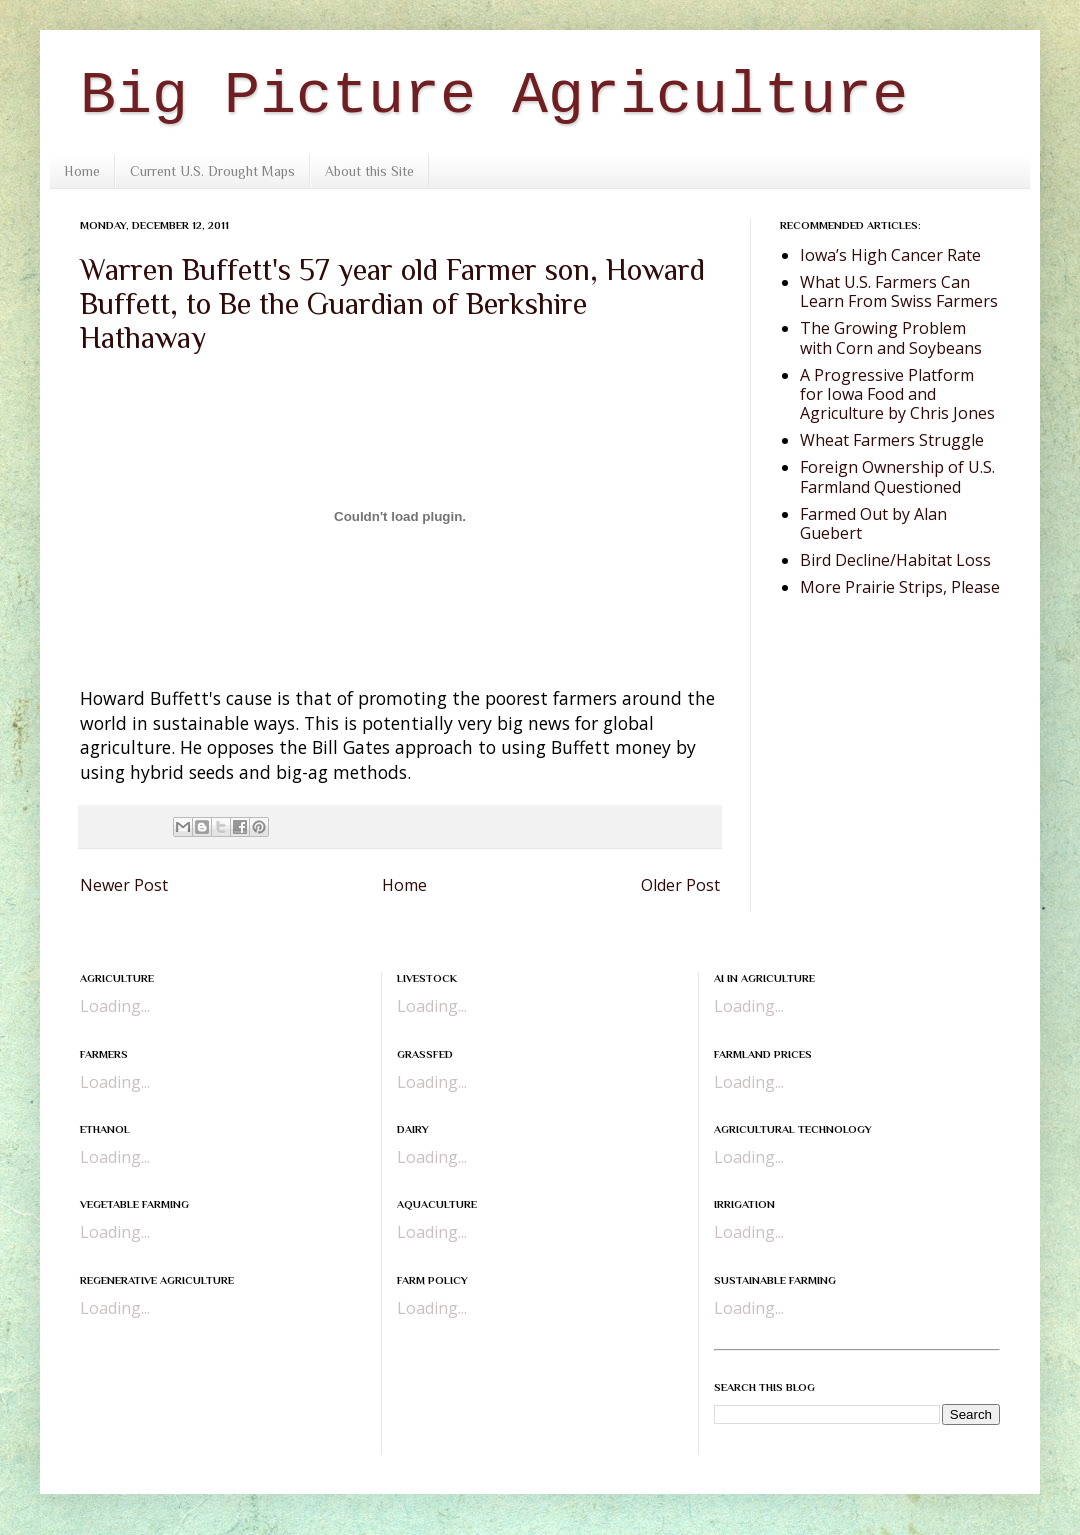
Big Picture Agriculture (494, 96)
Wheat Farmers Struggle (892, 440)
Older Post (680, 885)
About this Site (369, 171)
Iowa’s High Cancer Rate (890, 255)
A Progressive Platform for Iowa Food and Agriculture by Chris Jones (897, 394)
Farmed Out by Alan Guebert (873, 523)
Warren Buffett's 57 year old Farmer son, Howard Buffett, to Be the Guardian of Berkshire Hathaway (392, 304)
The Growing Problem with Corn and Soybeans (891, 337)
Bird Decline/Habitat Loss (895, 560)
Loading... (115, 1006)
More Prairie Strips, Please (900, 587)
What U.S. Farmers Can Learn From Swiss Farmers (899, 291)
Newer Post (124, 885)
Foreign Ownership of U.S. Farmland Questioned (897, 476)
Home (82, 171)
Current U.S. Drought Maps (212, 171)
